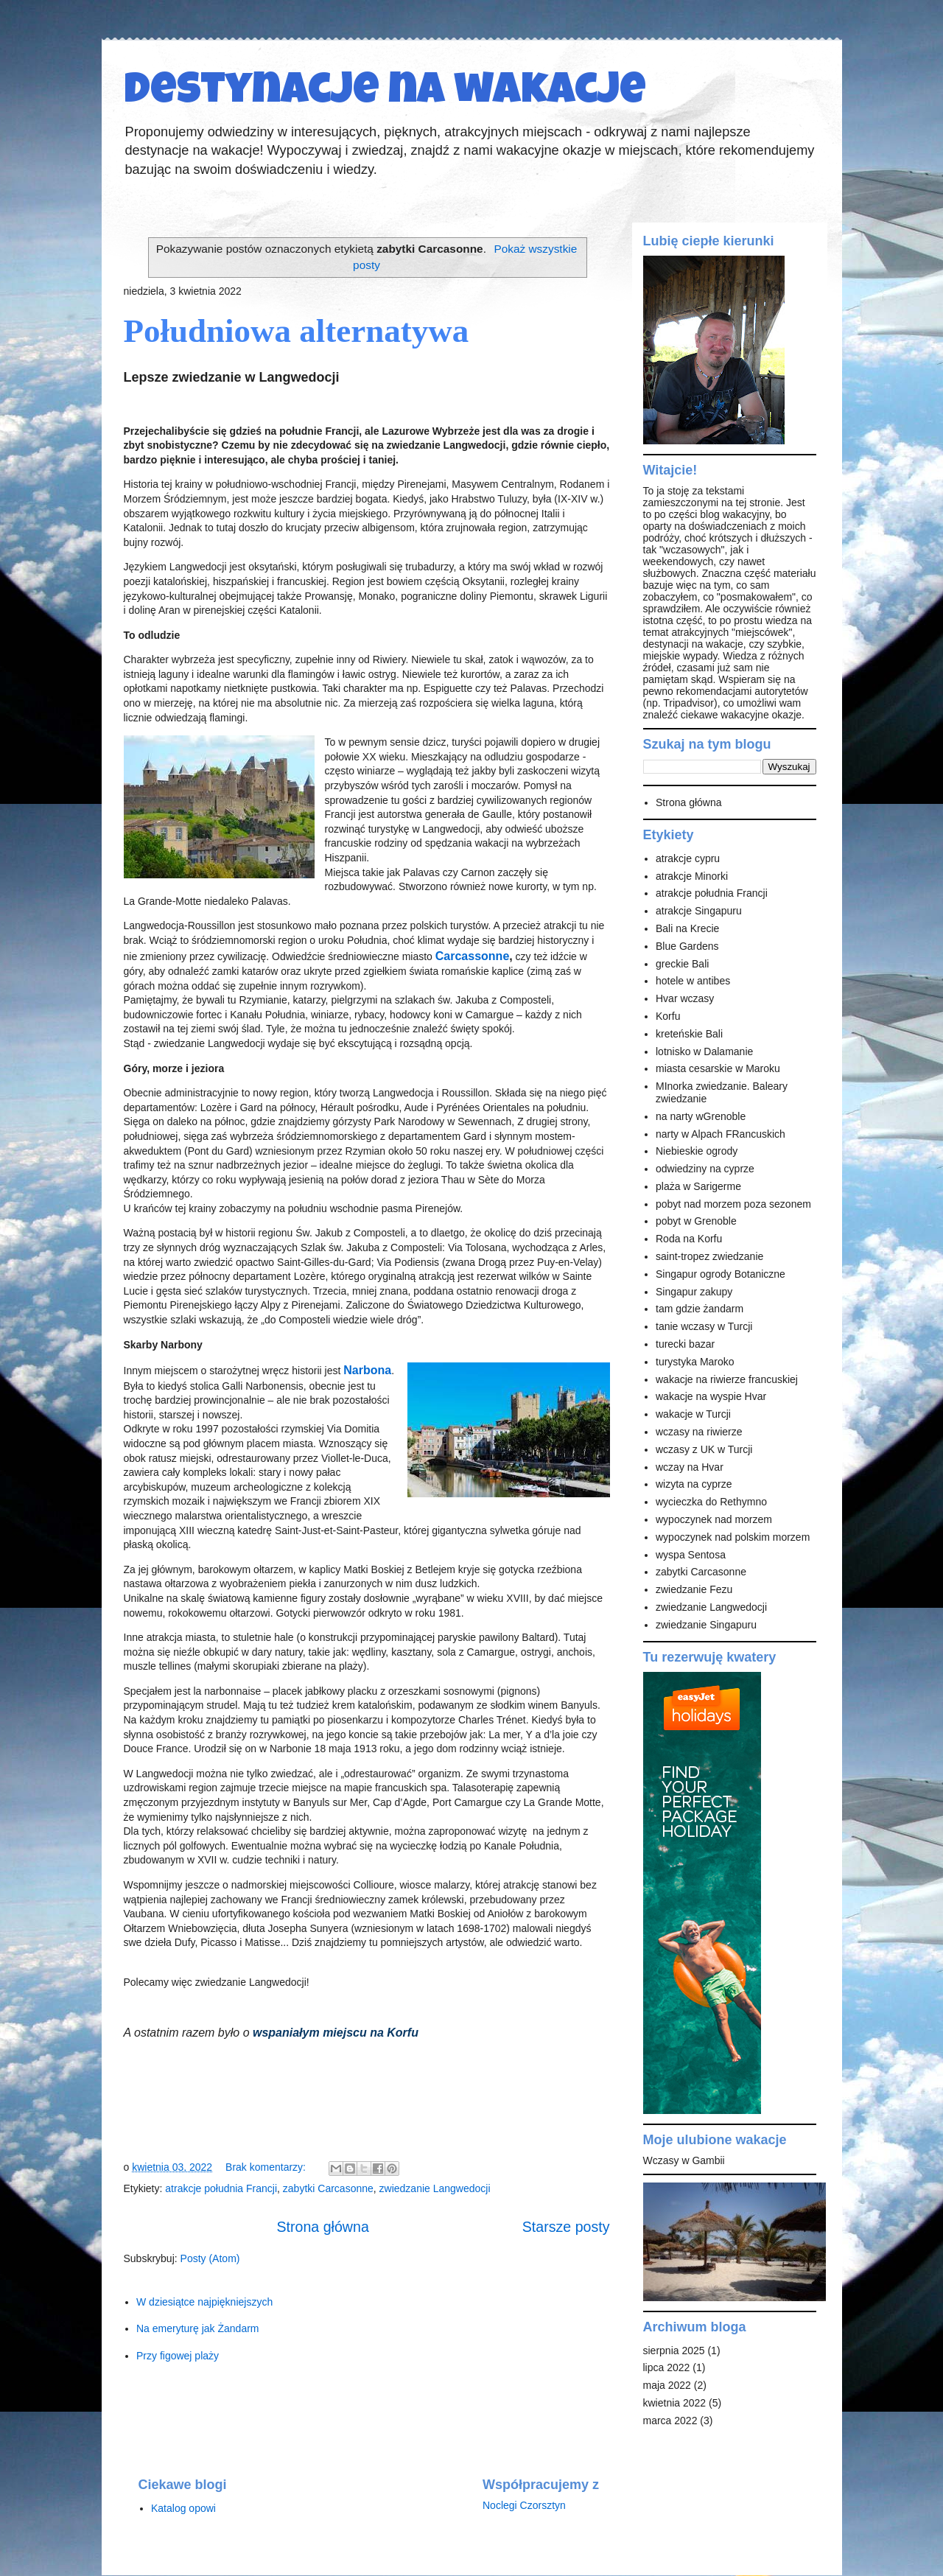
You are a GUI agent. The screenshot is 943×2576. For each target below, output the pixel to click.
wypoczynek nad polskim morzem (733, 1537)
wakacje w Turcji (693, 1414)
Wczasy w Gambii (684, 2160)
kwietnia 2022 (675, 2403)
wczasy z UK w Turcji (704, 1449)
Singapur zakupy (694, 1292)
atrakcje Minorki (692, 876)
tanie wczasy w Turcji (704, 1326)
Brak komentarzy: (267, 2167)
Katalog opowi (183, 2508)
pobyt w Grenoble (696, 1221)
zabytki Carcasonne (328, 2188)
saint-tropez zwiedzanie (709, 1256)
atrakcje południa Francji (221, 2188)
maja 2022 (667, 2385)
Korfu (668, 1016)
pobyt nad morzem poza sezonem (733, 1204)
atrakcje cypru (688, 858)
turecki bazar (685, 1344)
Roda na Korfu (689, 1239)
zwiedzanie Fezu (694, 1589)
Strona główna (323, 2227)
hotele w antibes (693, 981)
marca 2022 (670, 2420)
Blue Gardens (687, 946)
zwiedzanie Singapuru (706, 1625)
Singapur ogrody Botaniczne (720, 1274)
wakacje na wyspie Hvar (711, 1396)
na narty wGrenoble (701, 1116)
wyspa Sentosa (691, 1555)
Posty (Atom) (210, 2258)
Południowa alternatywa (296, 330)
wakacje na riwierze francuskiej (727, 1379)
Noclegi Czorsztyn (524, 2505)
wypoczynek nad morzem (714, 1519)
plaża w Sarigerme (698, 1186)
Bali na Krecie (687, 928)
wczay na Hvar (689, 1467)
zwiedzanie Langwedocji (435, 2188)
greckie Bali (682, 964)
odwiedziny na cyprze (705, 1169)
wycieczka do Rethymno (711, 1502)
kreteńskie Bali (689, 1034)
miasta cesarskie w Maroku (718, 1068)
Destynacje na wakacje (385, 93)
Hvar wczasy (685, 998)
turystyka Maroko (695, 1362)
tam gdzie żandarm (699, 1309)
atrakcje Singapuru (699, 911)
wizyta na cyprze (694, 1484)
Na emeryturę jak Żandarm (197, 2328)
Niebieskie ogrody (696, 1151)
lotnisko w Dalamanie (704, 1051)
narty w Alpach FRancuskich (720, 1134)
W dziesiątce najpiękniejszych (204, 2302)
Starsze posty (566, 2227)
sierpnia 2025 (674, 2350)
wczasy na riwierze (699, 1432)
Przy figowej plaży (177, 2356)
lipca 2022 (666, 2367)
